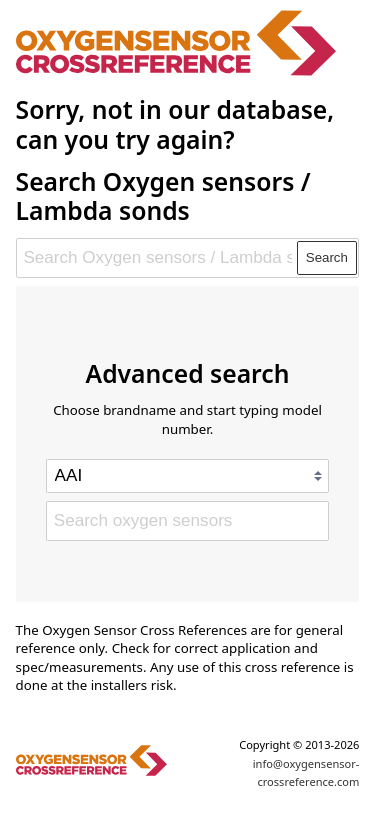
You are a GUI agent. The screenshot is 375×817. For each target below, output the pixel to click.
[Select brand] (187, 476)
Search (327, 257)
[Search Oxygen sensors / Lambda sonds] (157, 258)
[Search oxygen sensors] (187, 521)
